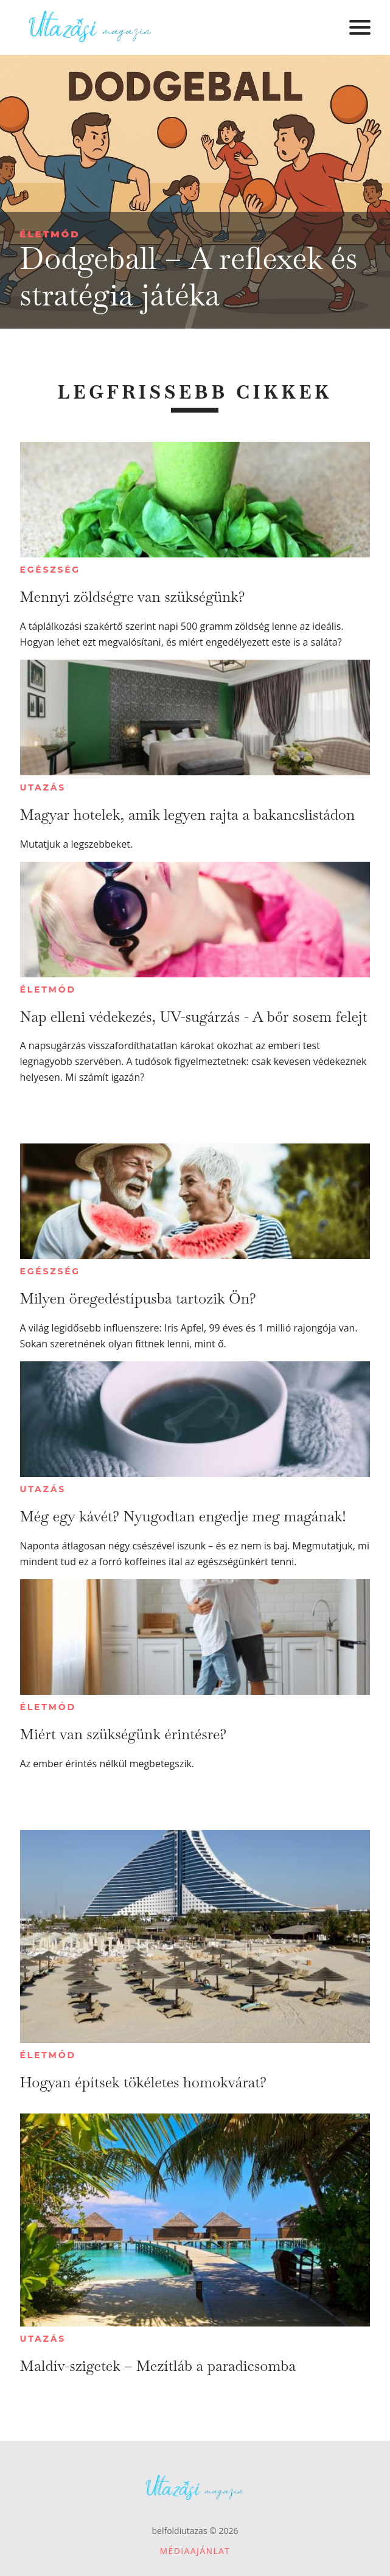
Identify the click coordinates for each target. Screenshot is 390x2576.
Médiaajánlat (195, 2551)
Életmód (49, 234)
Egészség (50, 569)
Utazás (43, 787)
